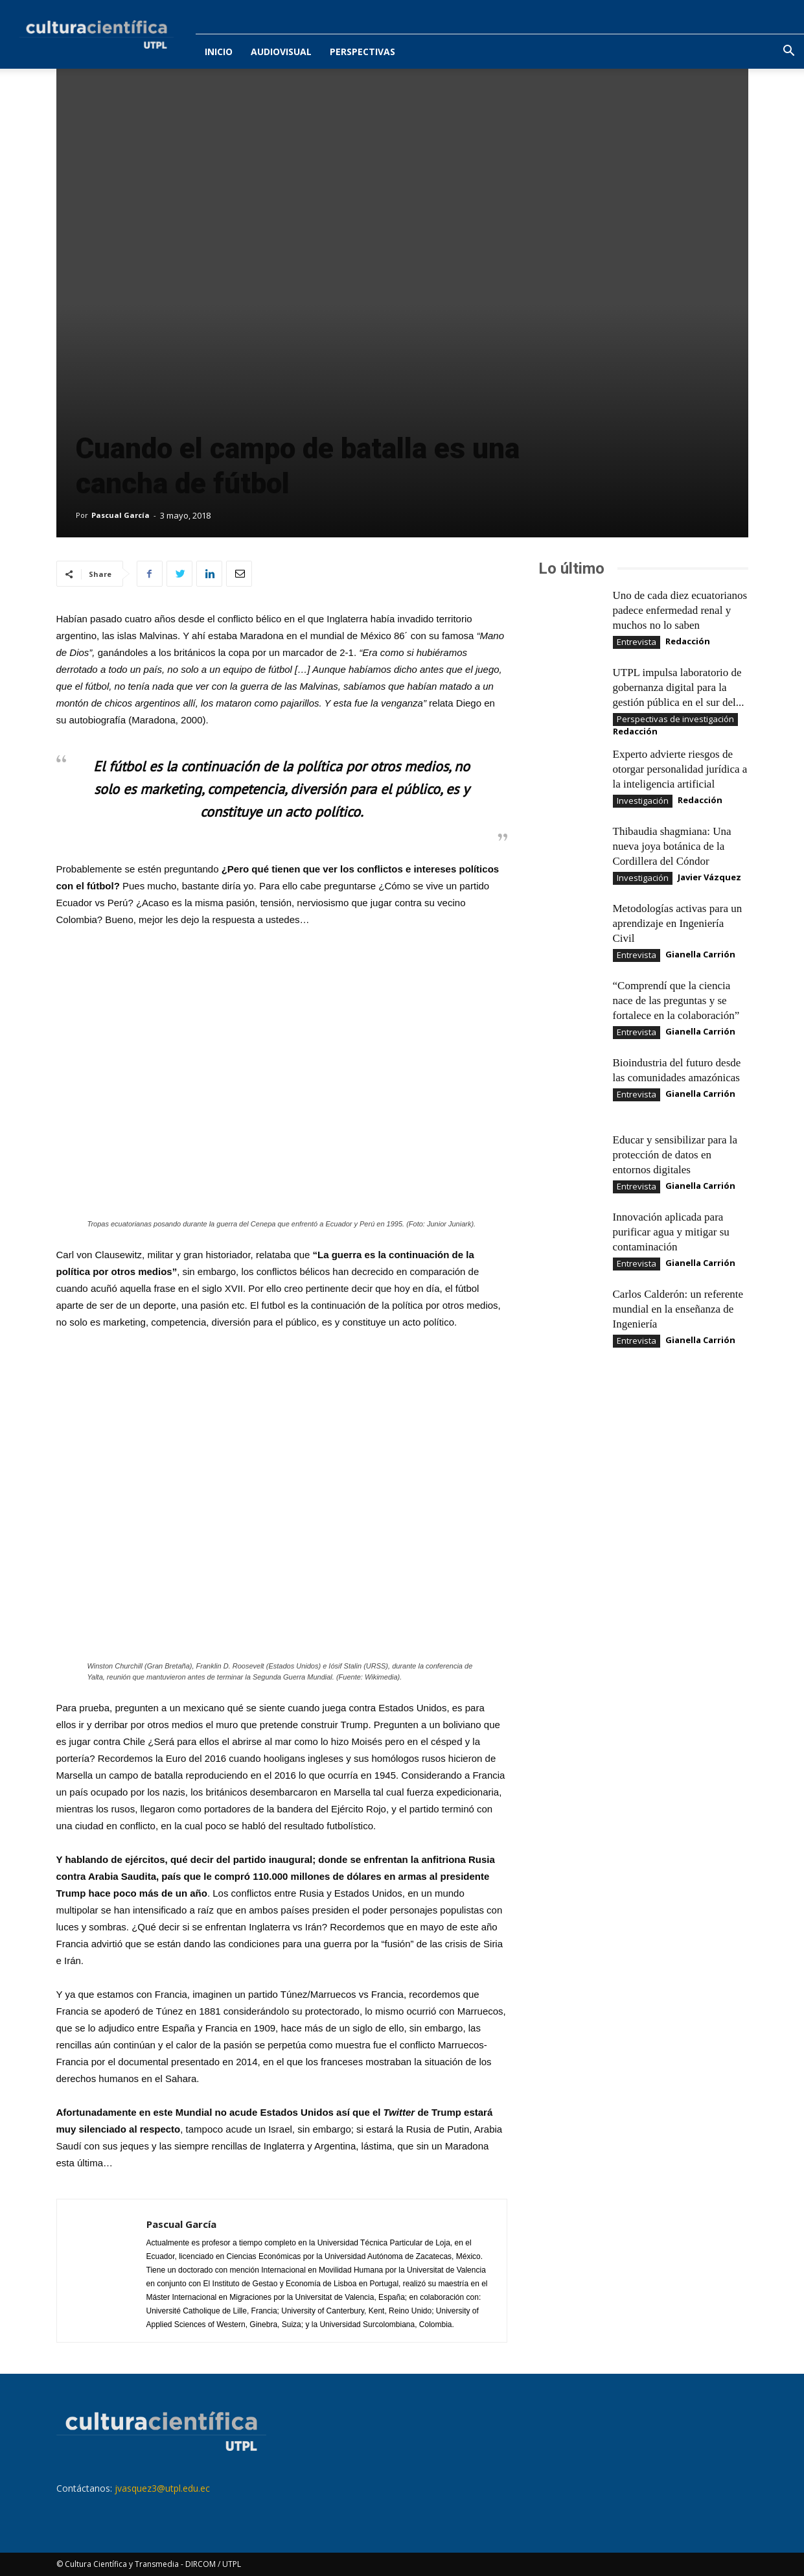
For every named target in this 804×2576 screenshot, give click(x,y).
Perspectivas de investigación (675, 719)
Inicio (219, 51)
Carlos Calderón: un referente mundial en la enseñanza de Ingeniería (678, 1309)
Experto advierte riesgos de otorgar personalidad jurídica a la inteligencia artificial (680, 769)
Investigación (643, 800)
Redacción (687, 641)
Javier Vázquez (709, 877)
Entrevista (636, 642)
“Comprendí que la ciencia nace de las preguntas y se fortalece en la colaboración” (676, 1000)
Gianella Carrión (700, 954)
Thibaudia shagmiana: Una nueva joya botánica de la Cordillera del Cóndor (672, 846)
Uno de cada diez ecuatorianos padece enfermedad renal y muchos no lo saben (680, 610)
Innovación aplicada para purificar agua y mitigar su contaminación (671, 1232)
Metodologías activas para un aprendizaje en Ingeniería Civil (677, 923)
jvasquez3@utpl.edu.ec (162, 2488)
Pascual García (120, 515)
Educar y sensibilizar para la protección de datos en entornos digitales (675, 1155)
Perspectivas (362, 51)
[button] (788, 52)
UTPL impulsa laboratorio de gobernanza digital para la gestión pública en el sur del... (678, 687)
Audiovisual (281, 51)
